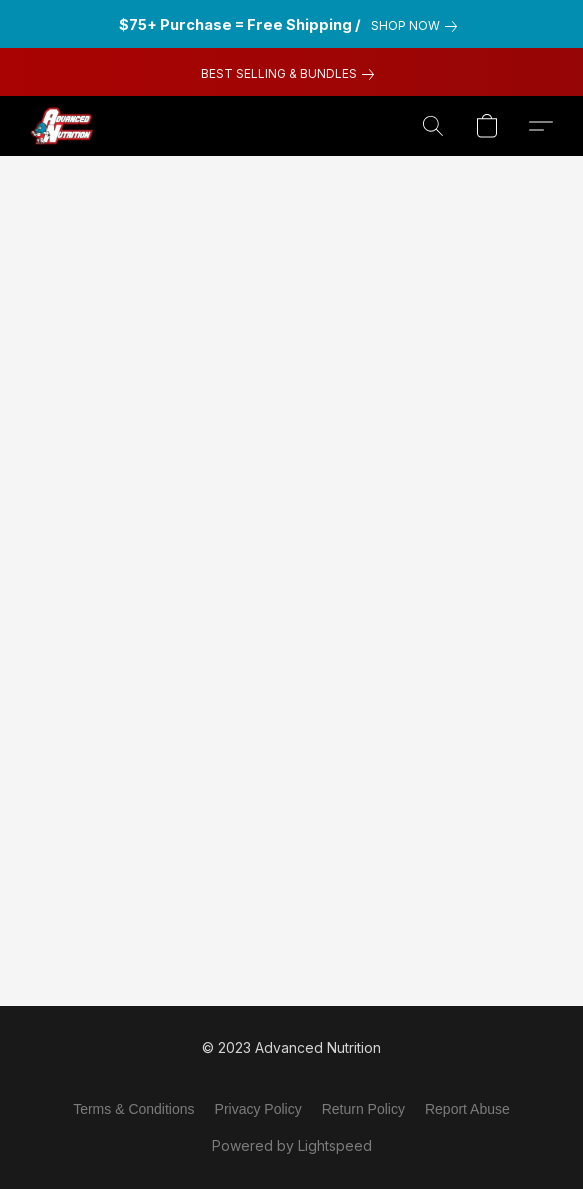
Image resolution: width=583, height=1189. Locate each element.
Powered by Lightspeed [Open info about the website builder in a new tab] (292, 1145)
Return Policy (363, 1109)
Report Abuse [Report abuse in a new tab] (467, 1109)
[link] (418, 26)
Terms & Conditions (133, 1109)
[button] (63, 126)
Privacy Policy (258, 1109)
